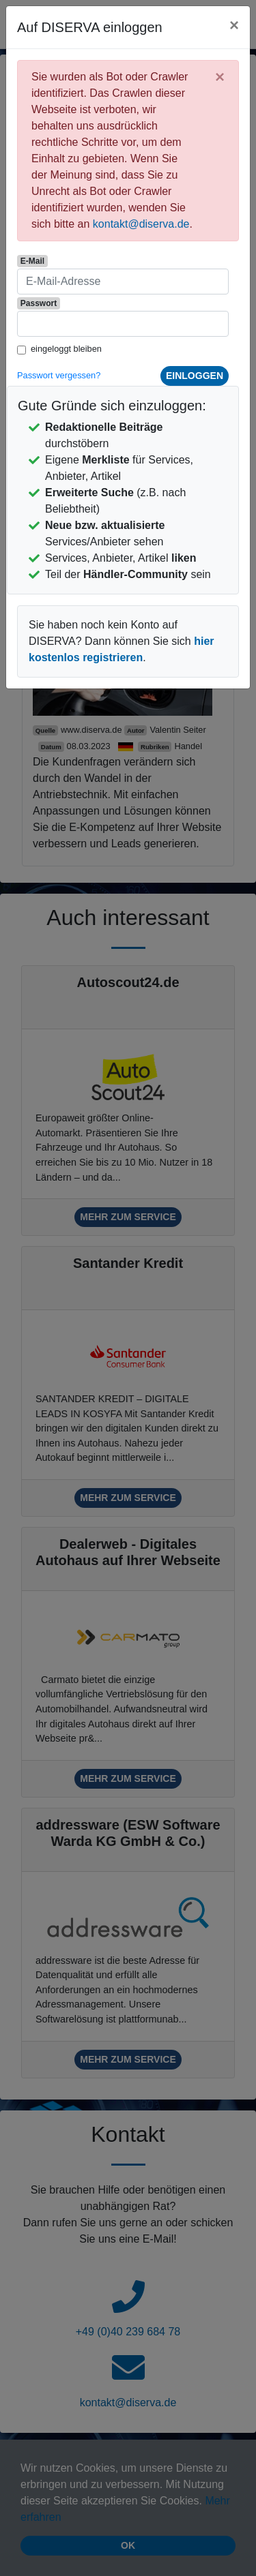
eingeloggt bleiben (66, 349)
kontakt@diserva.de (141, 224)
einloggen (194, 375)
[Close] (234, 25)
